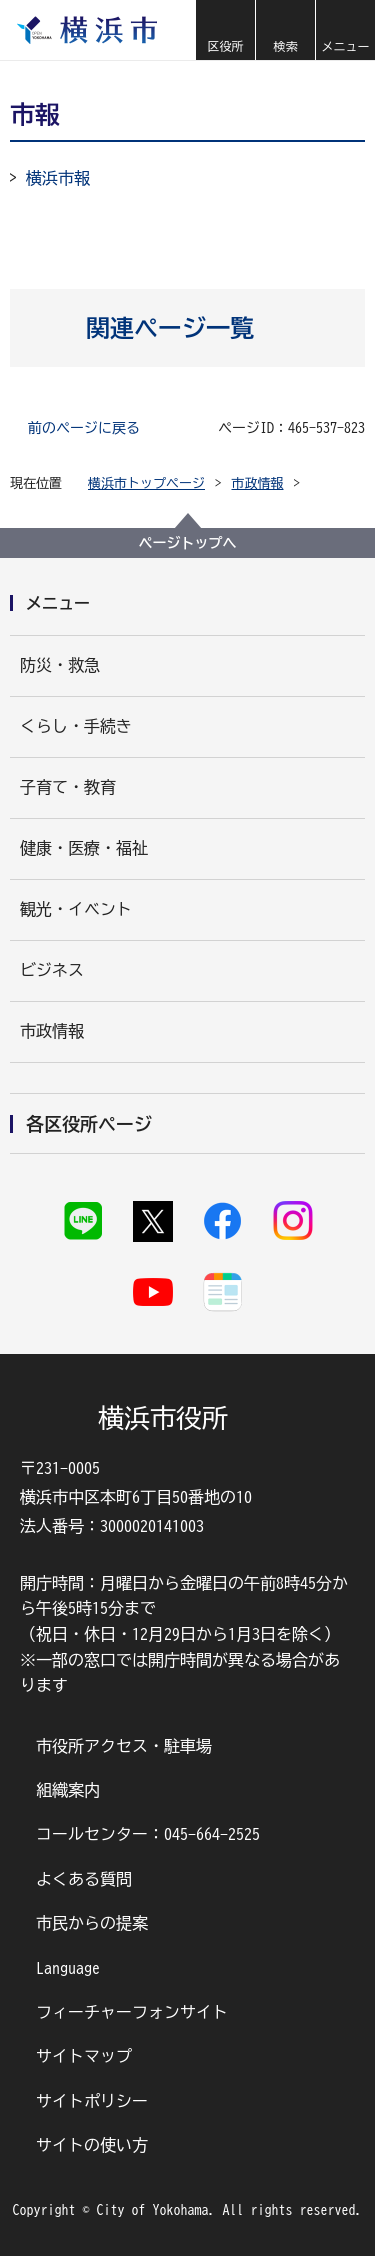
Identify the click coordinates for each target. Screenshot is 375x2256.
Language (68, 1968)
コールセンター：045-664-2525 (148, 1834)
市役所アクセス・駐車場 (124, 1746)
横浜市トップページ (146, 483)
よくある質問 (84, 1879)
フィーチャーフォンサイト (132, 2012)
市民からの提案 (92, 1923)
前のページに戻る (84, 428)
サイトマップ (84, 2056)
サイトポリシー (92, 2101)
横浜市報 (58, 178)
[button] (225, 30)
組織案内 (68, 1790)
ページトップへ (188, 543)
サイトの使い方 (92, 2145)
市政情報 (258, 483)
